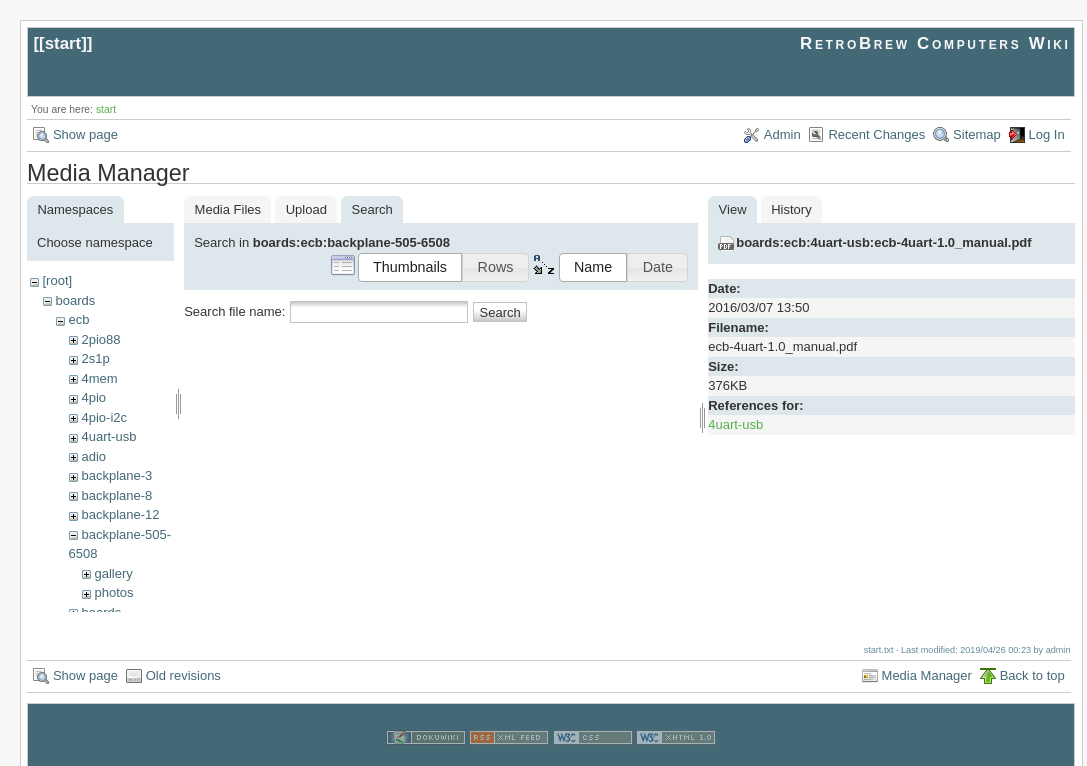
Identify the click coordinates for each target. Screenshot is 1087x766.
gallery (113, 573)
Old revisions (183, 656)
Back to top (1032, 656)
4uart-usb (108, 436)
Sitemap (977, 134)
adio (93, 456)
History (791, 209)
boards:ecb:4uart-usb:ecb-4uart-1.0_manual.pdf (883, 242)
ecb (78, 319)
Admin (782, 134)
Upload (306, 209)
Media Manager (927, 656)
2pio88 (100, 339)
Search (500, 312)
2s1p (95, 358)
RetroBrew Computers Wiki (935, 43)
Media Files (228, 209)
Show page (85, 134)
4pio (93, 397)
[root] (57, 280)
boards (75, 300)
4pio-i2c (104, 417)
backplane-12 (120, 514)
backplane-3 (116, 475)
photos (113, 592)
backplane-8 (116, 495)
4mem (99, 378)
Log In (1047, 134)
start (63, 43)
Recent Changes (876, 134)
